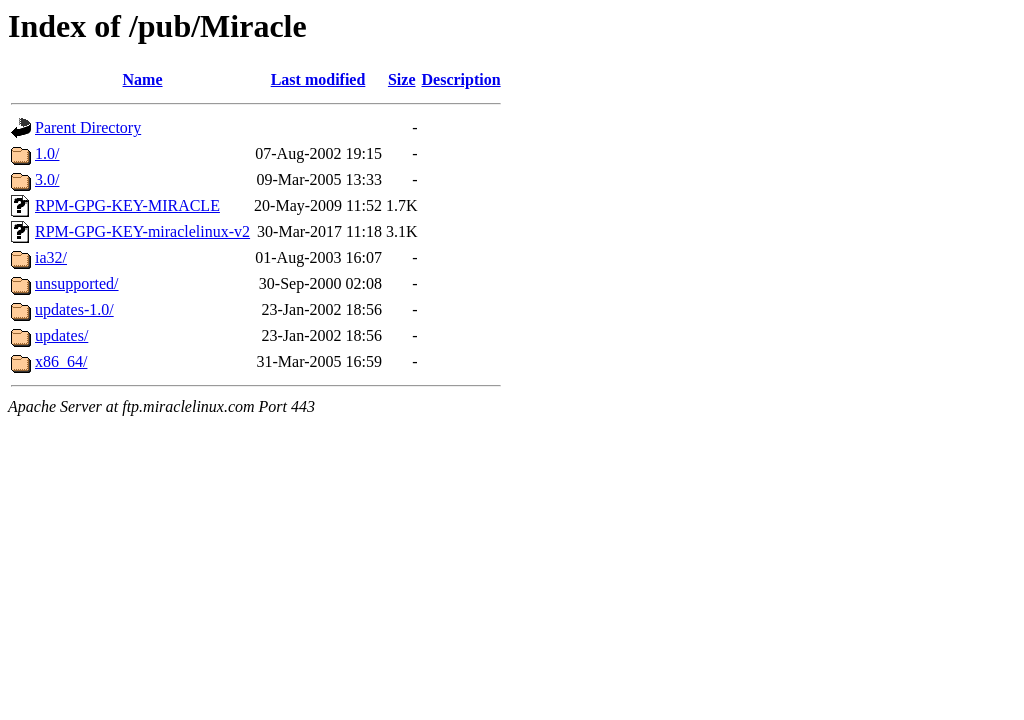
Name (143, 79)
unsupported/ (77, 283)
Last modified (318, 79)
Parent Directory (88, 127)
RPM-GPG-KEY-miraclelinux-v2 (142, 231)
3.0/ (47, 179)
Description (461, 79)
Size (402, 79)
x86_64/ (61, 361)
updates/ (61, 335)
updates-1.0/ (74, 309)
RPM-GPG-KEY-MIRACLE (127, 205)
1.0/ (47, 153)
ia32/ (51, 257)
